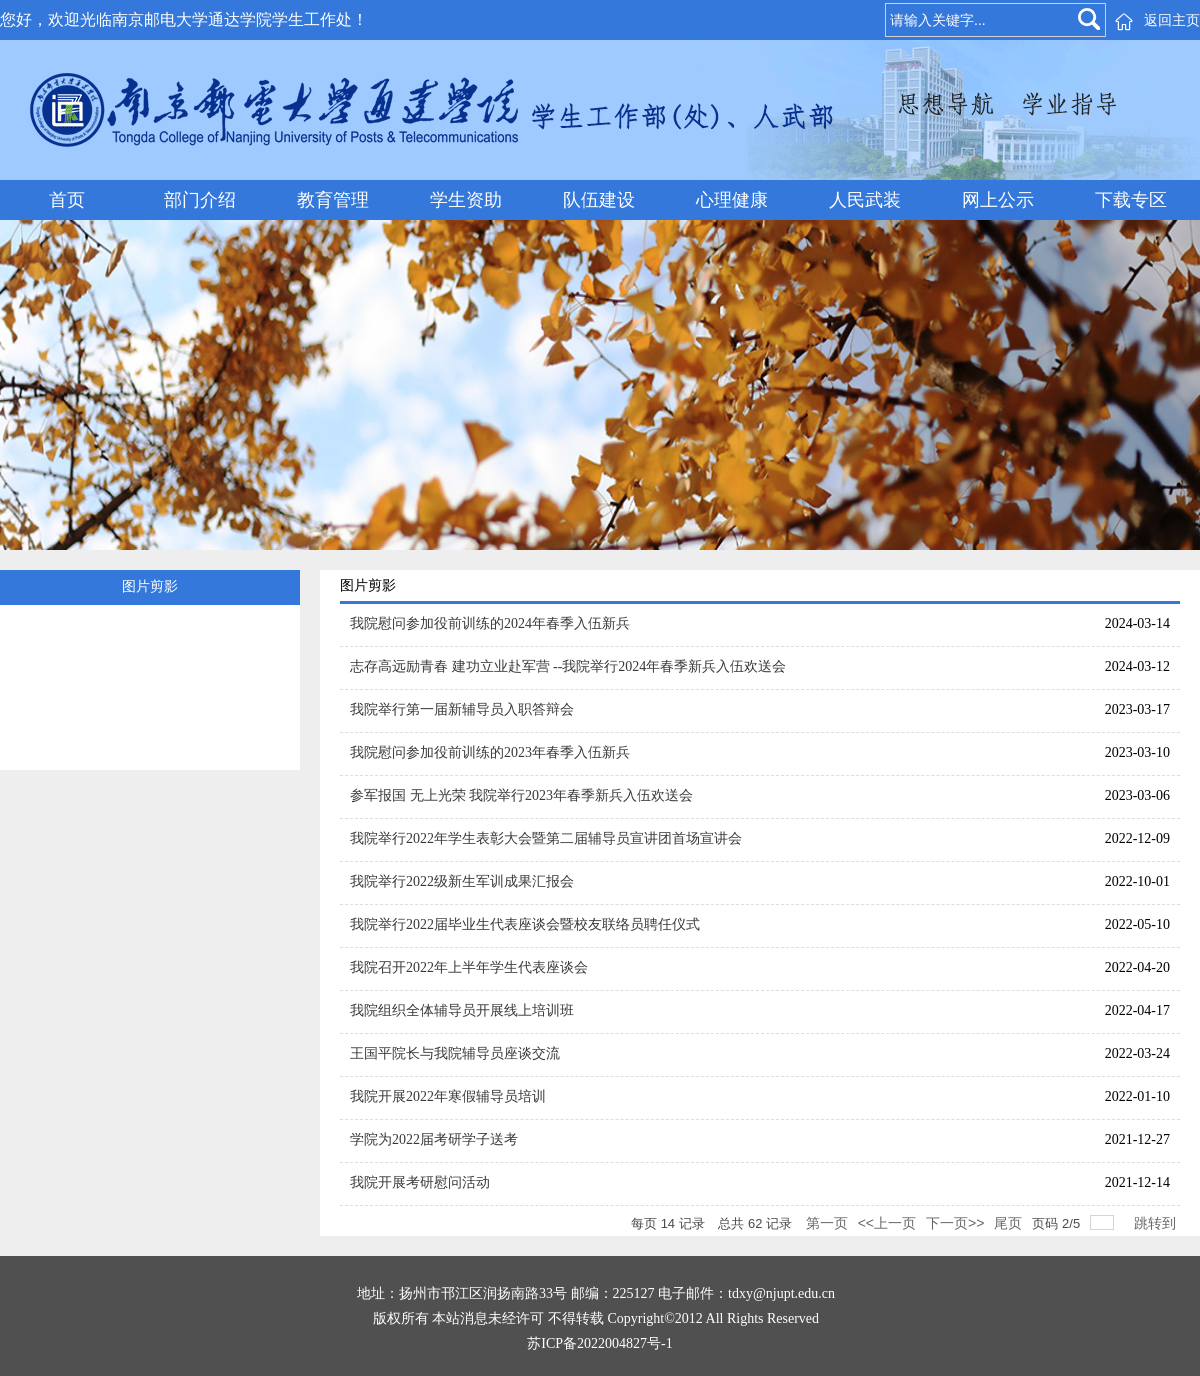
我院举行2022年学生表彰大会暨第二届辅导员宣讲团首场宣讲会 (546, 838)
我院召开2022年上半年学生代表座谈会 (469, 967)
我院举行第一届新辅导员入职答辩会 (462, 709)
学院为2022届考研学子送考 (434, 1139)
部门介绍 (200, 200)
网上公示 (998, 200)
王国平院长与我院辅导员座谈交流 (455, 1053)
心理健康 (732, 200)
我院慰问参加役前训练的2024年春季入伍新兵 (490, 623)
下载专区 (1131, 200)
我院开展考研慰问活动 (420, 1182)
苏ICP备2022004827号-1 (599, 1343)
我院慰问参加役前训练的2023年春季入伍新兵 (490, 752)
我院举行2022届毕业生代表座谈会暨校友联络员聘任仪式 (525, 924)
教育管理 (333, 200)
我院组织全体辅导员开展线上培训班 (462, 1010)
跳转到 (1157, 1223)
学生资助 (466, 200)
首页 (67, 200)
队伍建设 (599, 200)
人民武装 (865, 200)
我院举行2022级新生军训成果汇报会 (462, 881)
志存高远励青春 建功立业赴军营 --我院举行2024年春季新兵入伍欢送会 (568, 666)
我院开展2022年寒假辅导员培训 (448, 1096)
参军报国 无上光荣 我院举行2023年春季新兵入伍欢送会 (521, 795)
